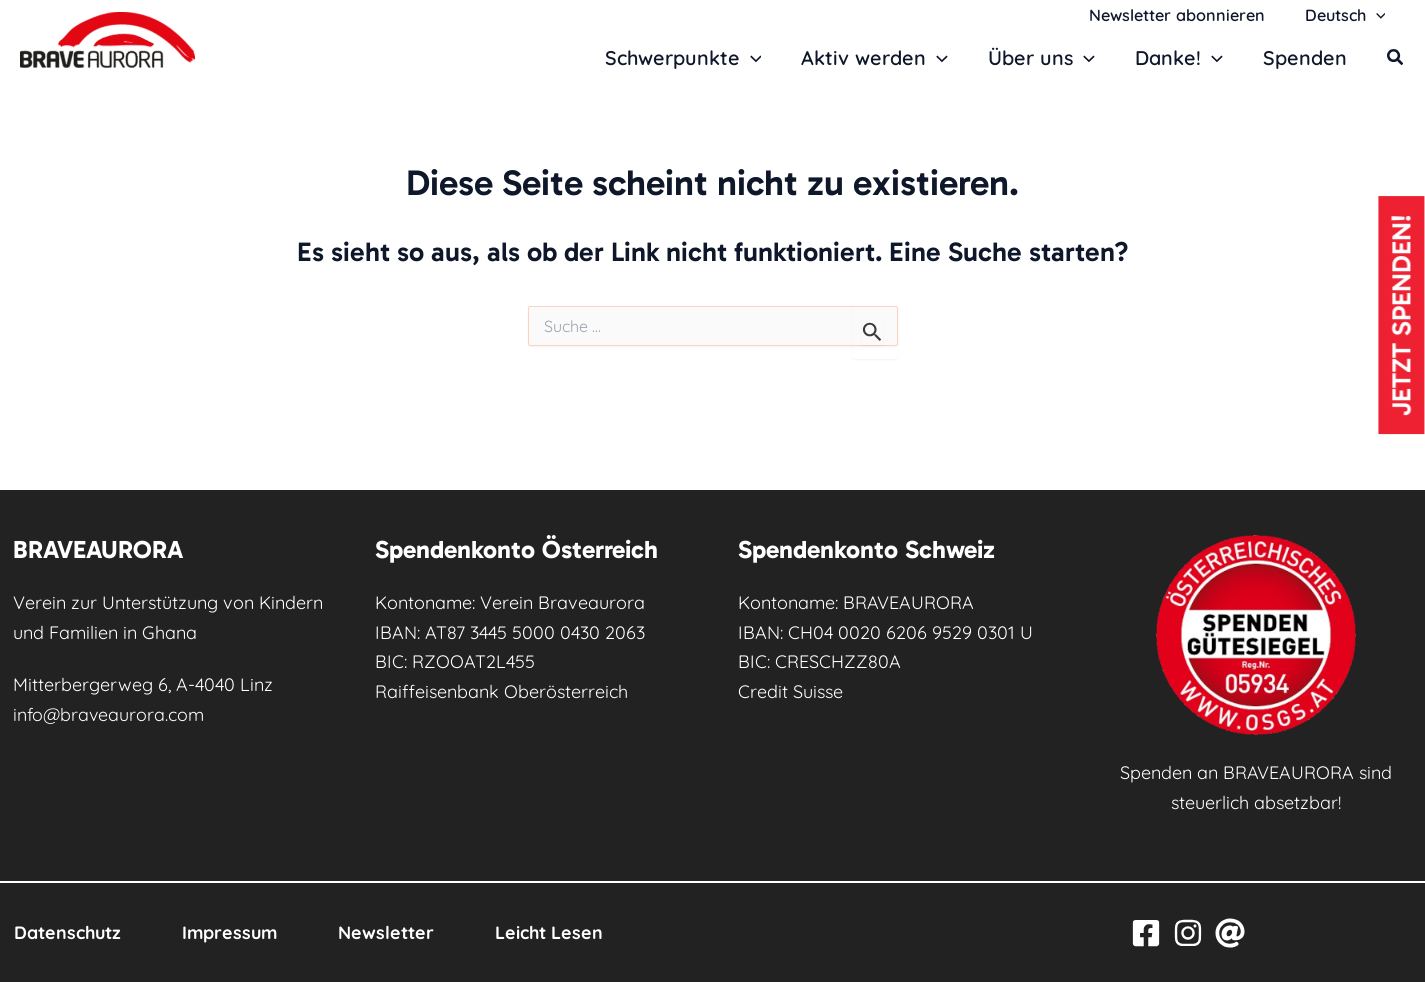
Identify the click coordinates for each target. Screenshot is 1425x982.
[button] (1379, 15)
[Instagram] (1188, 933)
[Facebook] (1146, 933)
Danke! (1180, 58)
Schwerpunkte (684, 58)
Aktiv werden (876, 58)
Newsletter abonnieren (1188, 15)
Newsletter (394, 932)
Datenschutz (67, 932)
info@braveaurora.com (109, 714)
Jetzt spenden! (1401, 318)
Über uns (1042, 58)
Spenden (1305, 57)
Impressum (234, 932)
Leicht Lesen (559, 932)
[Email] (1230, 933)
